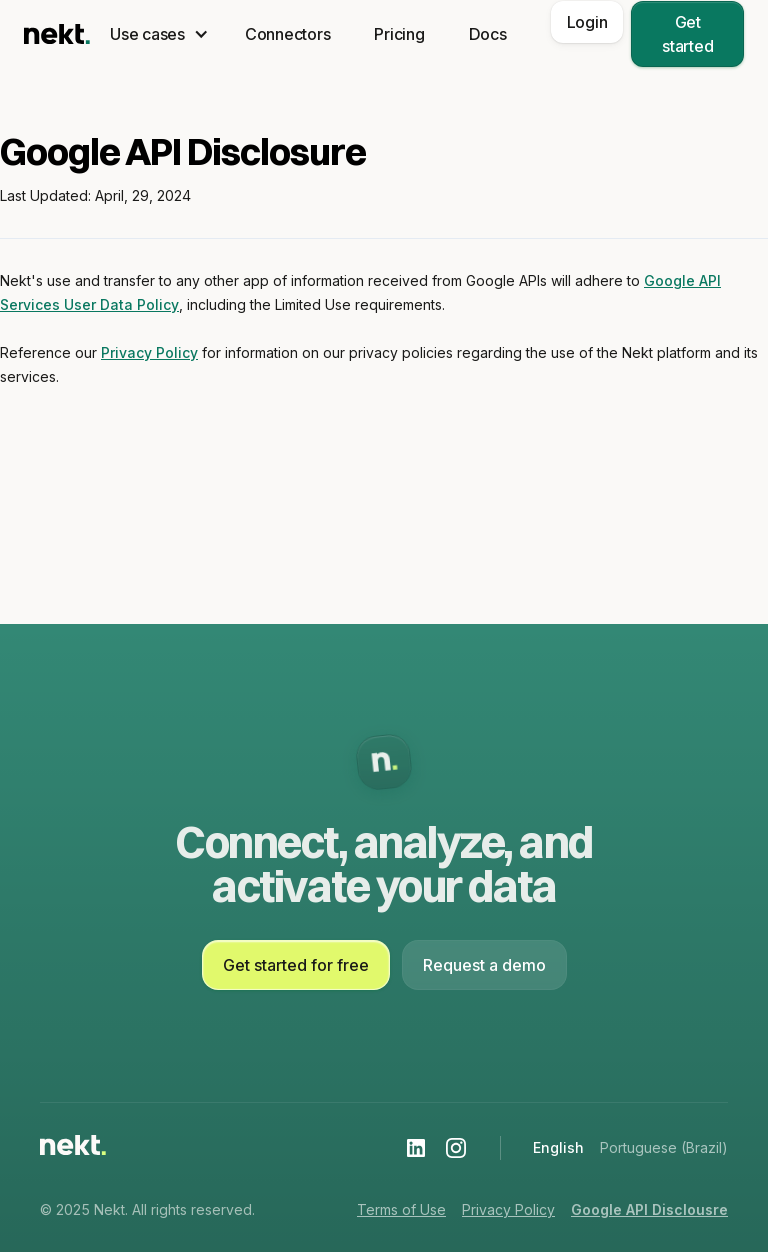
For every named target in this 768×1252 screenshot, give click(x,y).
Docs (488, 34)
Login (587, 22)
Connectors (288, 34)
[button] (155, 34)
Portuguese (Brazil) (664, 1147)
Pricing (399, 34)
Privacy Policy (149, 352)
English (558, 1147)
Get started (687, 34)
